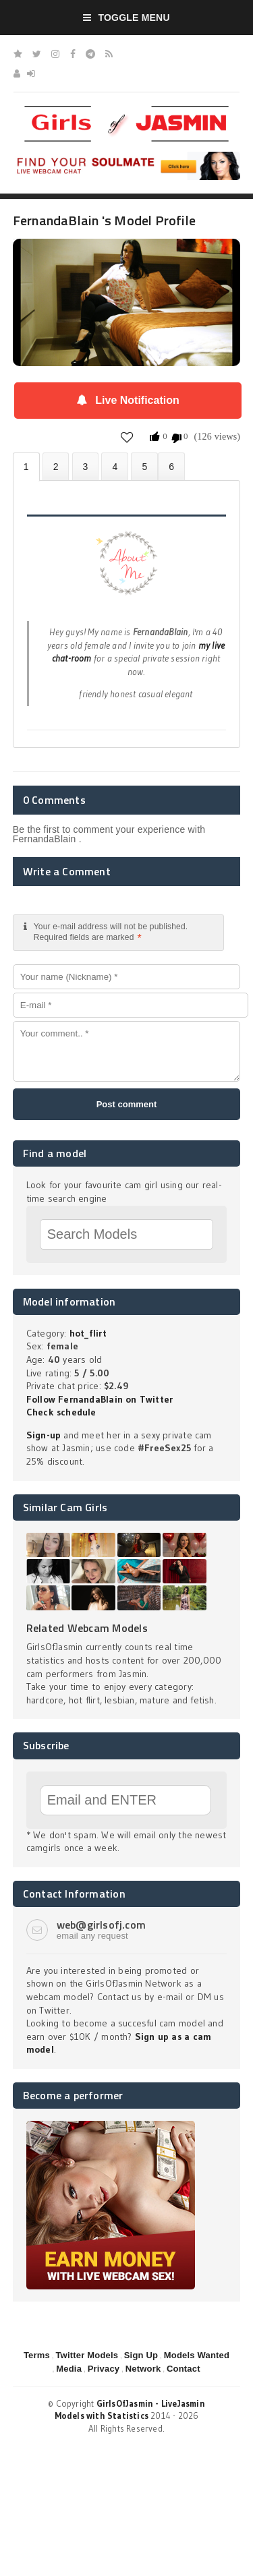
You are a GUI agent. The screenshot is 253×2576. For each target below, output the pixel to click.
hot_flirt (88, 1333)
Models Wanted (196, 2355)
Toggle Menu (126, 17)
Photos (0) (56, 466)
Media (69, 2369)
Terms (37, 2355)
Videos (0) (85, 466)
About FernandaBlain (26, 466)
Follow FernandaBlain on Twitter (99, 1399)
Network (143, 2369)
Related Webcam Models (87, 1628)
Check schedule (61, 1412)
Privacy (104, 2369)
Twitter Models (86, 2355)
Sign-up (43, 1435)
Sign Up (141, 2355)
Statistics (114, 466)
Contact (183, 2369)
